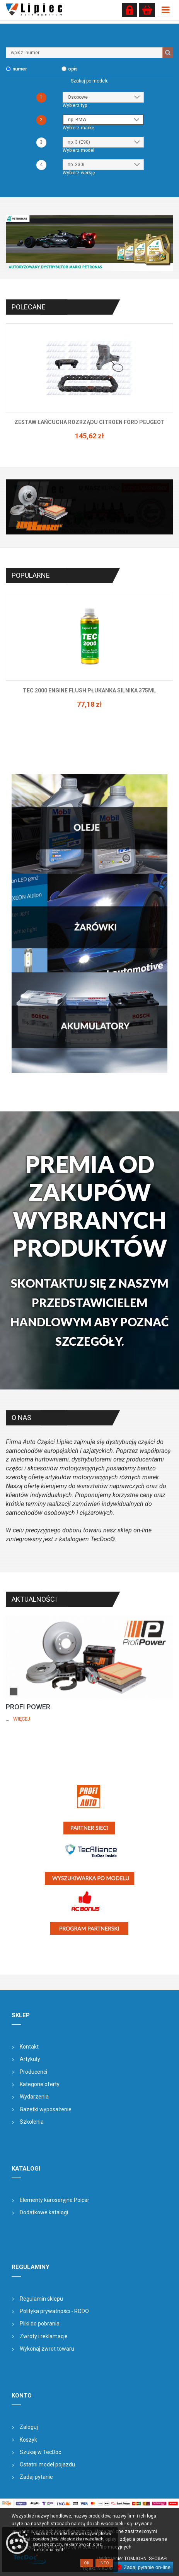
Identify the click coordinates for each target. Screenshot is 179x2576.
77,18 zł (89, 704)
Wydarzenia (34, 2096)
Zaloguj (29, 2427)
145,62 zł (89, 436)
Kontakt (29, 2047)
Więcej (21, 1719)
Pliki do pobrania (40, 2323)
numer (19, 69)
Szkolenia (32, 2122)
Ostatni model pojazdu (47, 2464)
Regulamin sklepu (41, 2299)
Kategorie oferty (40, 2084)
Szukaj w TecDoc (40, 2452)
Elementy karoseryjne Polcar (54, 2200)
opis (73, 69)
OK (86, 2563)
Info (104, 2563)
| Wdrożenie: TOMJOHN (123, 2558)
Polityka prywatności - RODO (54, 2311)
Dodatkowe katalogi (44, 2212)
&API (162, 2558)
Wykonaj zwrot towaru (47, 2349)
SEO (153, 2558)
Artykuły (30, 2059)
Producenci (33, 2072)
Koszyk (28, 2440)
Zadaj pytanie (36, 2477)
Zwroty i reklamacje (44, 2336)
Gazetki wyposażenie (46, 2109)
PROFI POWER (28, 1707)
